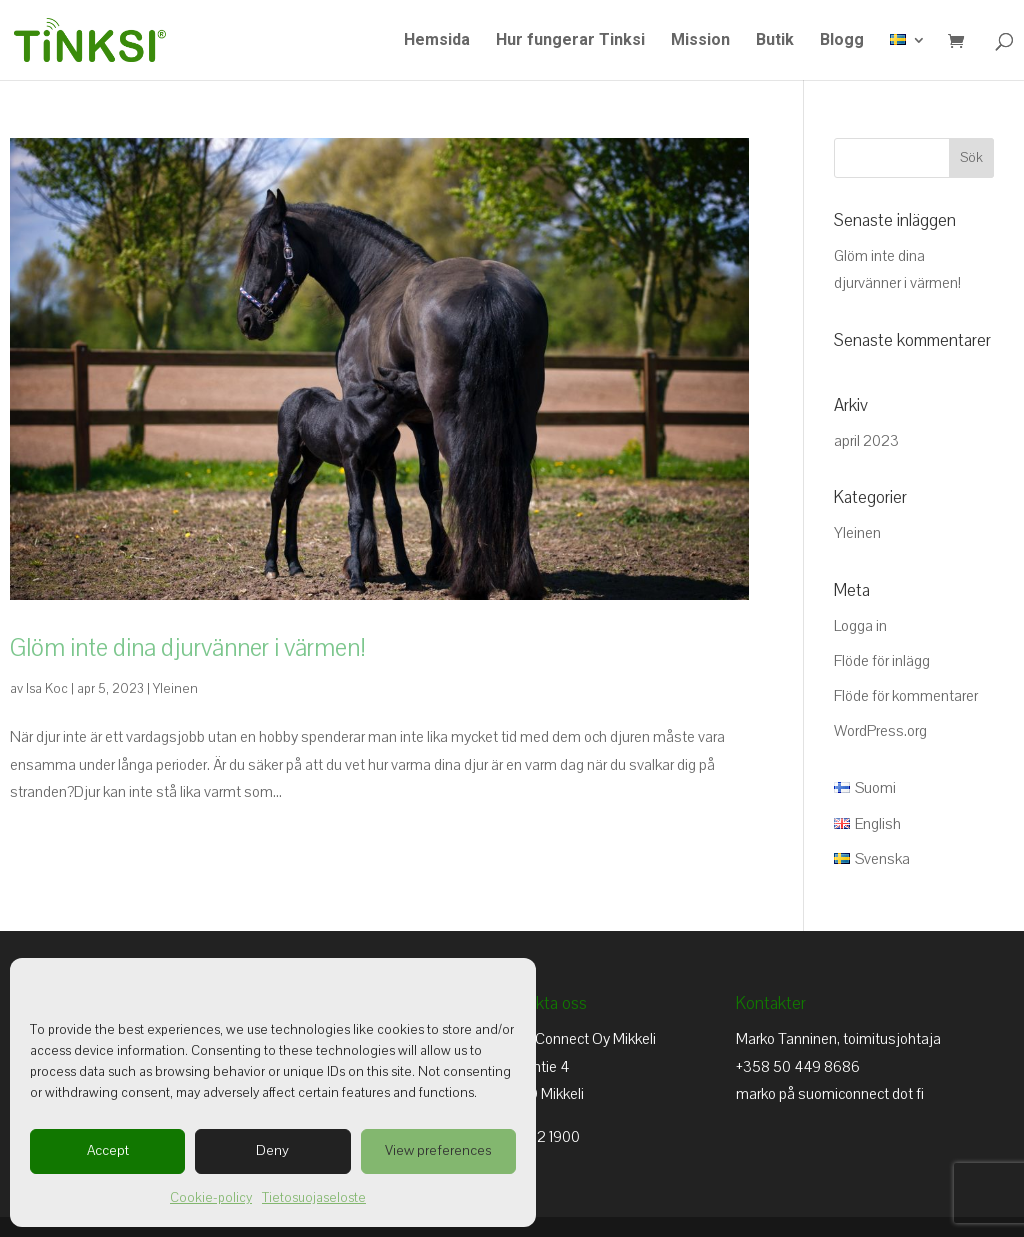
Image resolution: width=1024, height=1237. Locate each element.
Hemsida (437, 41)
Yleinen (175, 689)
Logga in (860, 626)
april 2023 (866, 441)
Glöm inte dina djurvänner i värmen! (188, 648)
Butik (775, 41)
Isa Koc (47, 689)
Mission (700, 41)
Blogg (842, 41)
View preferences (438, 1150)
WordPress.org (880, 731)
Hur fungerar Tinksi (570, 41)
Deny (272, 1150)
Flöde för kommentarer (906, 696)
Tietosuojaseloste (314, 1198)
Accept (108, 1150)
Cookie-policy (211, 1198)
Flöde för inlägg (882, 661)
